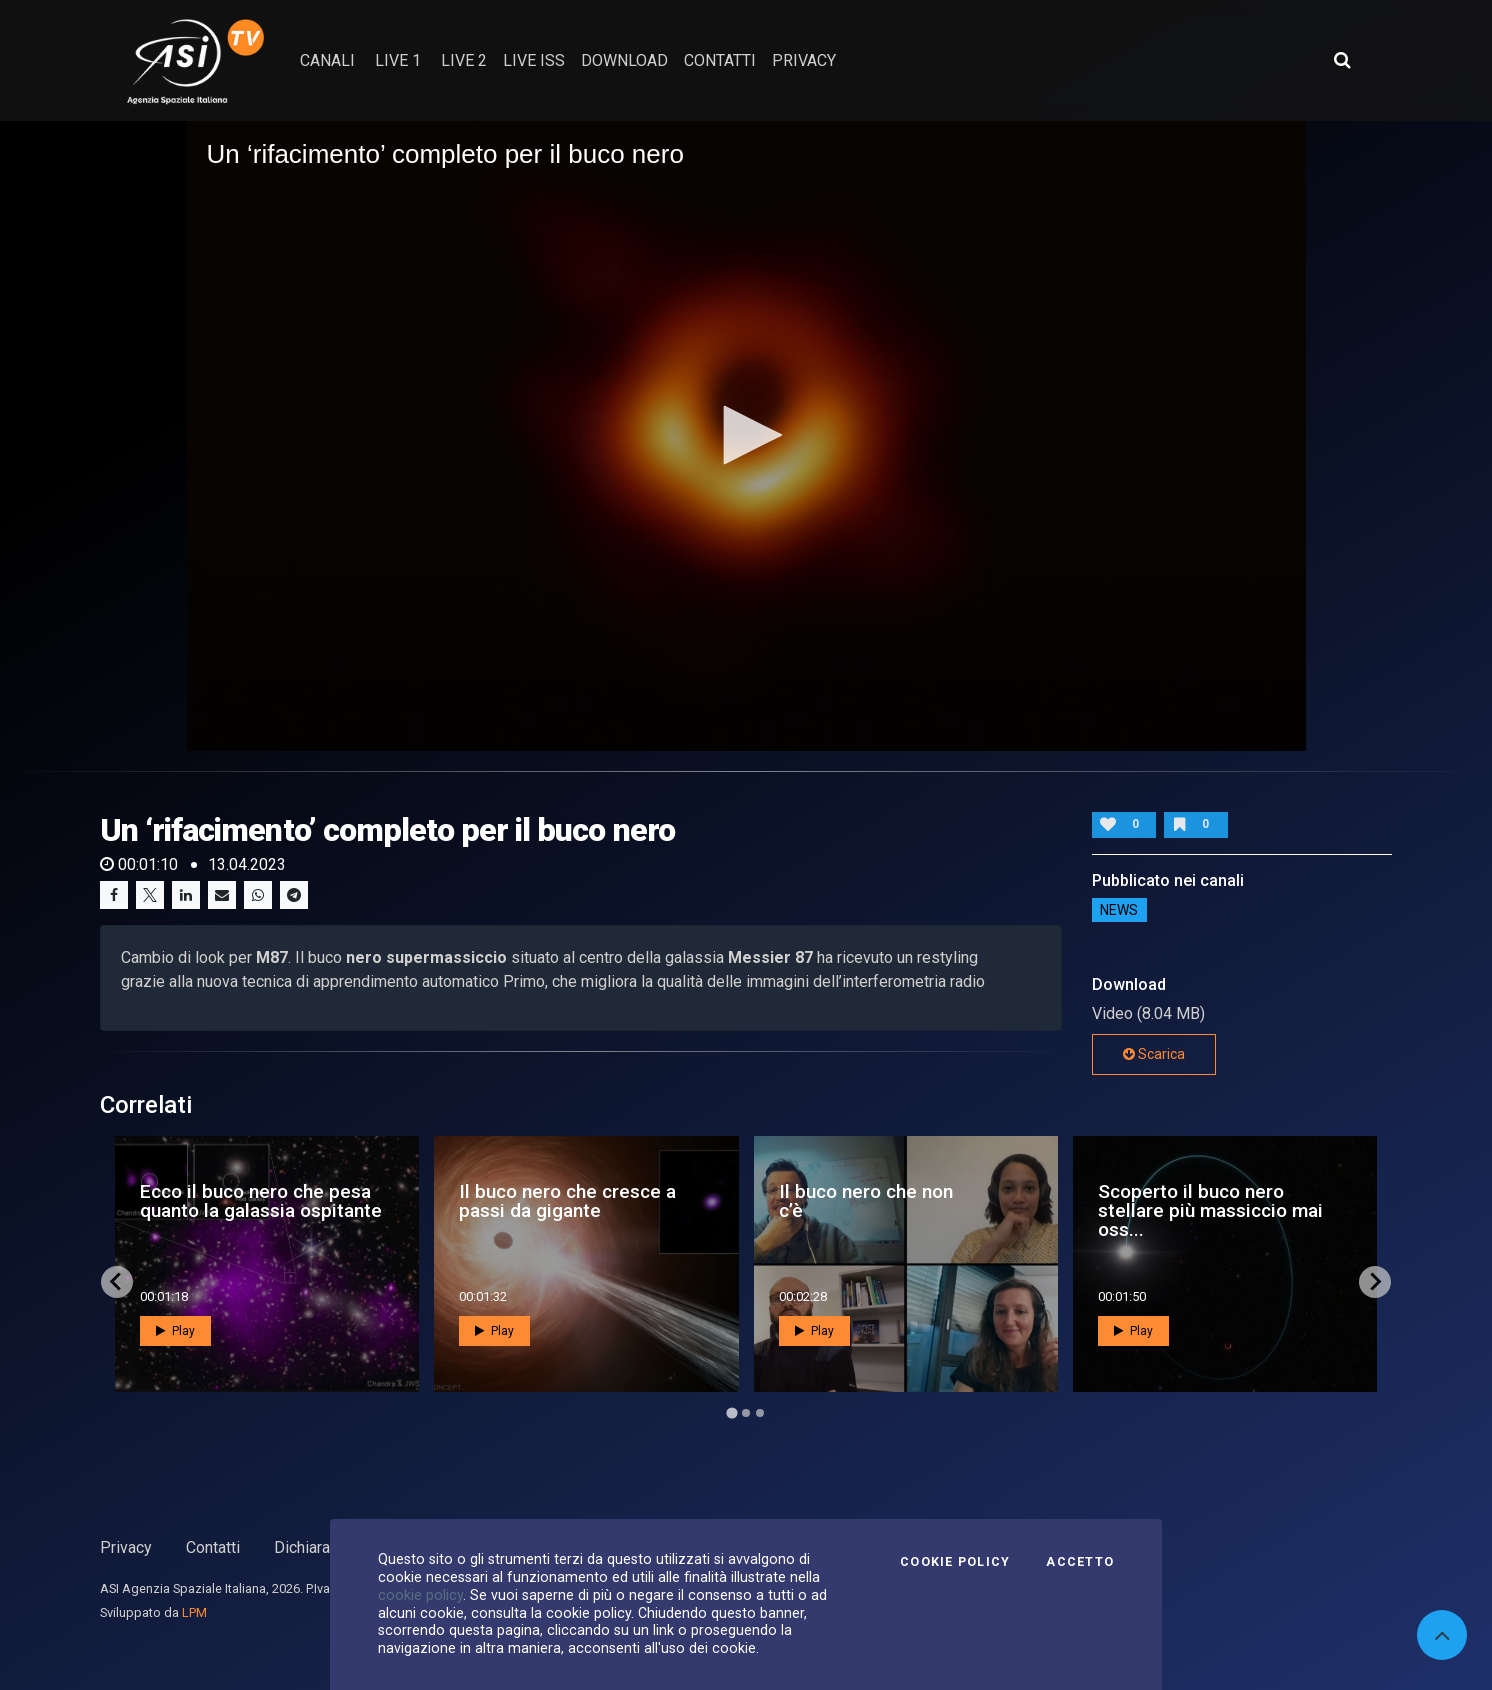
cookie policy (420, 1595)
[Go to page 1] (731, 1412)
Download (624, 60)
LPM (194, 1612)
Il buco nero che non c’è (866, 1201)
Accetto (1080, 1562)
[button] (746, 435)
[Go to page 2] (746, 1413)
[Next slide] (1375, 1282)
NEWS (1119, 910)
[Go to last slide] (117, 1282)
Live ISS (534, 60)
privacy (804, 60)
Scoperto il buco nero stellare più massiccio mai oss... (1210, 1210)
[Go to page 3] (760, 1413)
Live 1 (398, 60)
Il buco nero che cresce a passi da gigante (567, 1201)
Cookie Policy (955, 1562)
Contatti (213, 1547)
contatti (720, 60)
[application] (746, 435)
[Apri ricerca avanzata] (1342, 60)
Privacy (126, 1547)
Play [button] (175, 1331)
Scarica (1154, 1054)
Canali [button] (327, 60)
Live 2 (464, 60)
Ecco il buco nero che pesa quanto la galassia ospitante (261, 1201)
